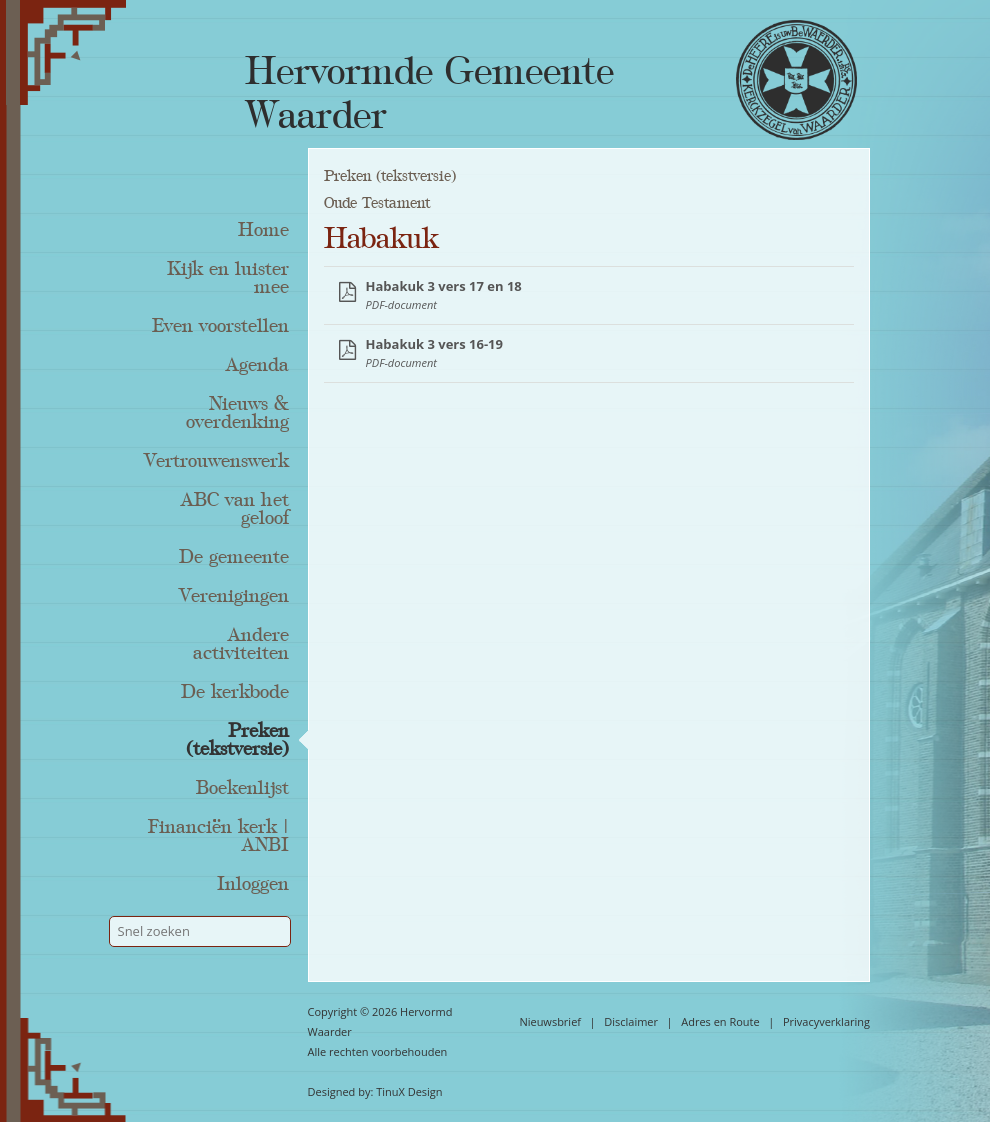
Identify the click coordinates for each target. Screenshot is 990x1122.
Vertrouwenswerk (216, 461)
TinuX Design (409, 1091)
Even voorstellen (220, 326)
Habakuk (381, 239)
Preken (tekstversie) (237, 740)
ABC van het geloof (235, 509)
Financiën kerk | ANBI (218, 836)
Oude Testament (377, 203)
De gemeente (234, 557)
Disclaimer (631, 1021)
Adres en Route (720, 1021)
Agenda (257, 365)
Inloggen (253, 884)
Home (263, 230)
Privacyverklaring (826, 1021)
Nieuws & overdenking (237, 413)
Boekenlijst (242, 788)
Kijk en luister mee (228, 278)
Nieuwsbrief (550, 1021)
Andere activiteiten (241, 644)
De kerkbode (235, 692)
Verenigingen (234, 596)
